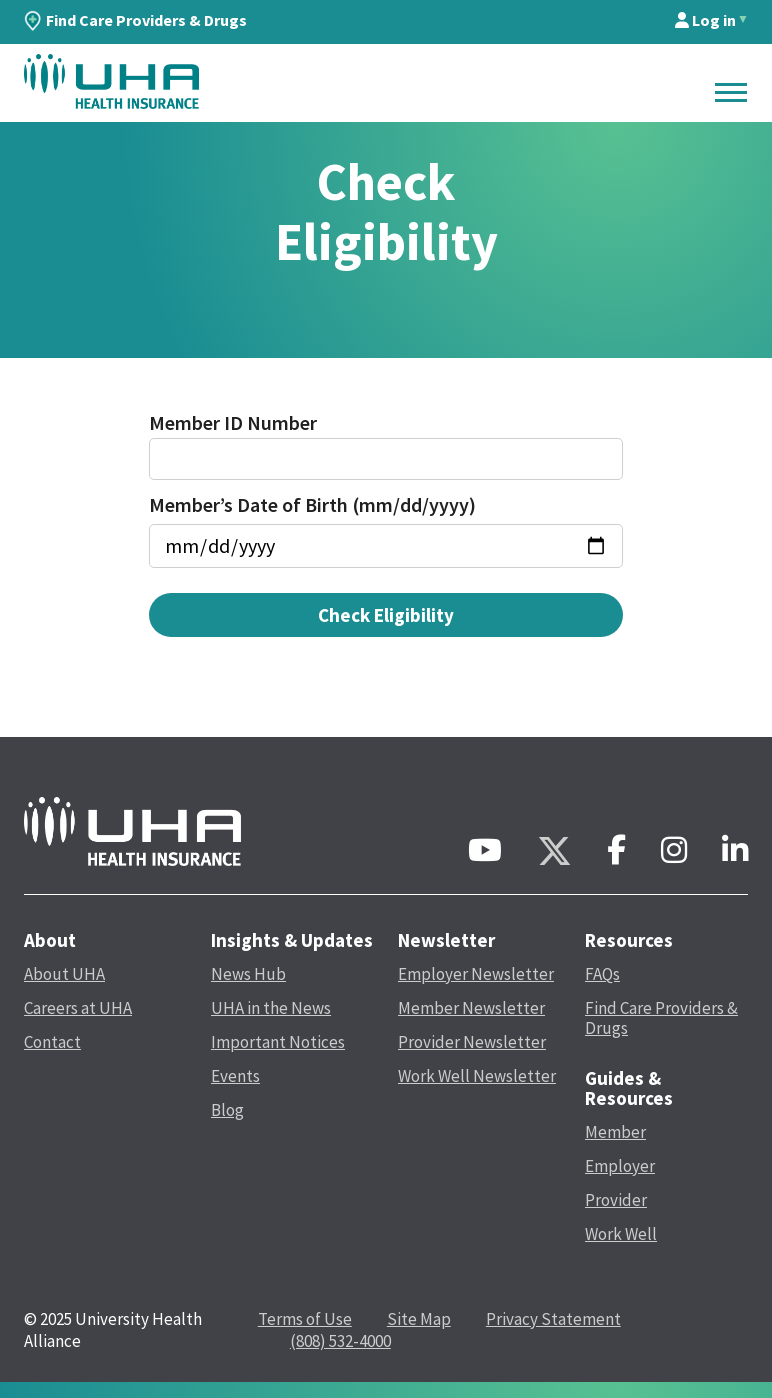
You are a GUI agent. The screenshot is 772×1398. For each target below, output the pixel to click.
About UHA (64, 974)
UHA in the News (271, 1008)
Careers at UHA (78, 1008)
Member (615, 1132)
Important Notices (278, 1042)
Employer (620, 1166)
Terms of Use (305, 1319)
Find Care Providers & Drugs (135, 20)
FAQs (602, 974)
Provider (616, 1200)
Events (235, 1076)
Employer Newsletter (476, 974)
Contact (52, 1042)
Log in (705, 20)
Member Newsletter (471, 1008)
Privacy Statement (553, 1319)
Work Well (621, 1234)
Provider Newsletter (472, 1042)
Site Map (419, 1319)
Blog (227, 1110)
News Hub (248, 974)
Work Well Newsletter (477, 1076)
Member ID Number (233, 422)
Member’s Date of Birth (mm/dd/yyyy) (312, 504)
